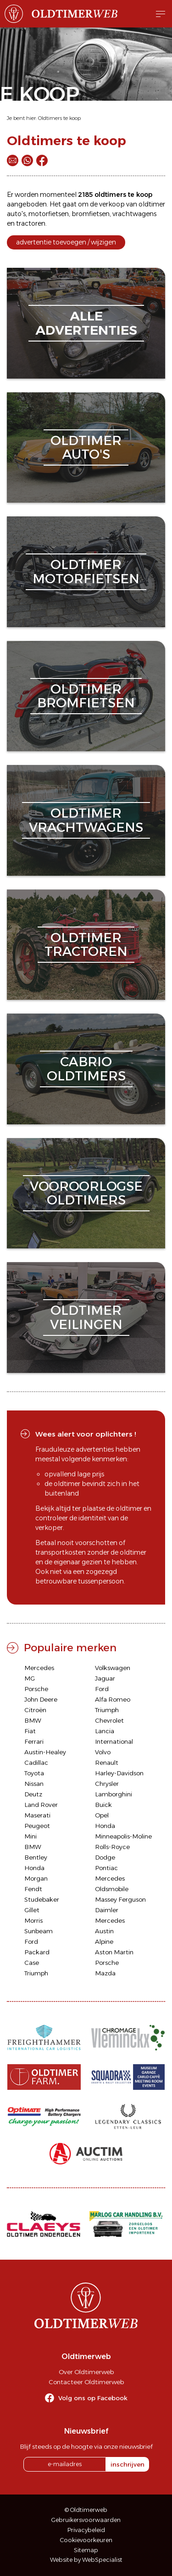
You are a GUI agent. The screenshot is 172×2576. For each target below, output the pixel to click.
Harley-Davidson (119, 1773)
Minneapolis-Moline (123, 1836)
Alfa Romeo (112, 1699)
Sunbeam (38, 1931)
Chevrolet (109, 1720)
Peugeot (37, 1825)
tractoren (30, 223)
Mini (30, 1836)
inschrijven (127, 2464)
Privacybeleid (86, 2530)
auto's (16, 214)
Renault (106, 1762)
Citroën (35, 1710)
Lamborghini (113, 1794)
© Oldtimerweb (86, 2509)
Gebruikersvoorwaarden (86, 2519)
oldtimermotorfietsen (86, 571)
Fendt (33, 1889)
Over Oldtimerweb (86, 2371)
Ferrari (34, 1741)
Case (31, 1962)
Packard (37, 1952)
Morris (33, 1920)
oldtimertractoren (86, 945)
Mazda (105, 1973)
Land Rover (41, 1804)
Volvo (103, 1752)
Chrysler (107, 1783)
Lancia (104, 1731)
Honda (105, 1825)
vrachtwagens (134, 214)
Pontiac (106, 1867)
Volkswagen (112, 1667)
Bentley (35, 1857)
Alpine (104, 1941)
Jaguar (105, 1678)
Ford (102, 1688)
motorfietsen (48, 214)
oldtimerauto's (86, 447)
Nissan (34, 1783)
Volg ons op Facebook (93, 2398)
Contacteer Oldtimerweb (86, 2382)
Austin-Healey (45, 1752)
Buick (103, 1804)
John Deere (40, 1699)
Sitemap (86, 2550)
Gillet (31, 1910)
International (114, 1741)
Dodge (105, 1857)
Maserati (37, 1815)
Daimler (106, 1910)
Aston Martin (114, 1952)
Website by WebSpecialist (86, 2559)
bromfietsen (91, 214)
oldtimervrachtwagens (86, 820)
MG (29, 1678)
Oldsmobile (111, 1889)
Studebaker (41, 1899)
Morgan (36, 1878)
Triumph (107, 1710)
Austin (104, 1931)
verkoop (112, 204)
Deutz (33, 1794)
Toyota (34, 1773)
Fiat (30, 1731)
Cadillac (36, 1762)
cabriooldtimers (86, 1069)
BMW (32, 1720)
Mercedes (39, 1667)
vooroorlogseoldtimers (86, 1193)
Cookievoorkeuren (86, 2540)
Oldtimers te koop (59, 118)
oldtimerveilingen (86, 1317)
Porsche (36, 1688)
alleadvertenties (86, 323)
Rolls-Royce (112, 1846)
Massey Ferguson (120, 1899)
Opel (102, 1815)
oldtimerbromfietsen (86, 696)
